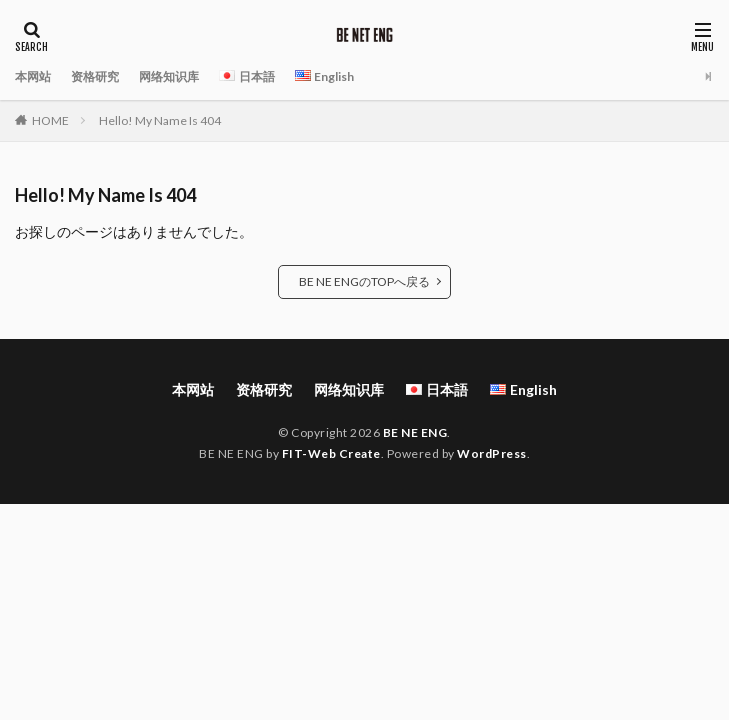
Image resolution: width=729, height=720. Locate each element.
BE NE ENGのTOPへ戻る (364, 281)
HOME (50, 120)
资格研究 (95, 76)
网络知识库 (169, 76)
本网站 (33, 76)
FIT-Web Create (331, 453)
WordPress (492, 453)
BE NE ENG (415, 432)
